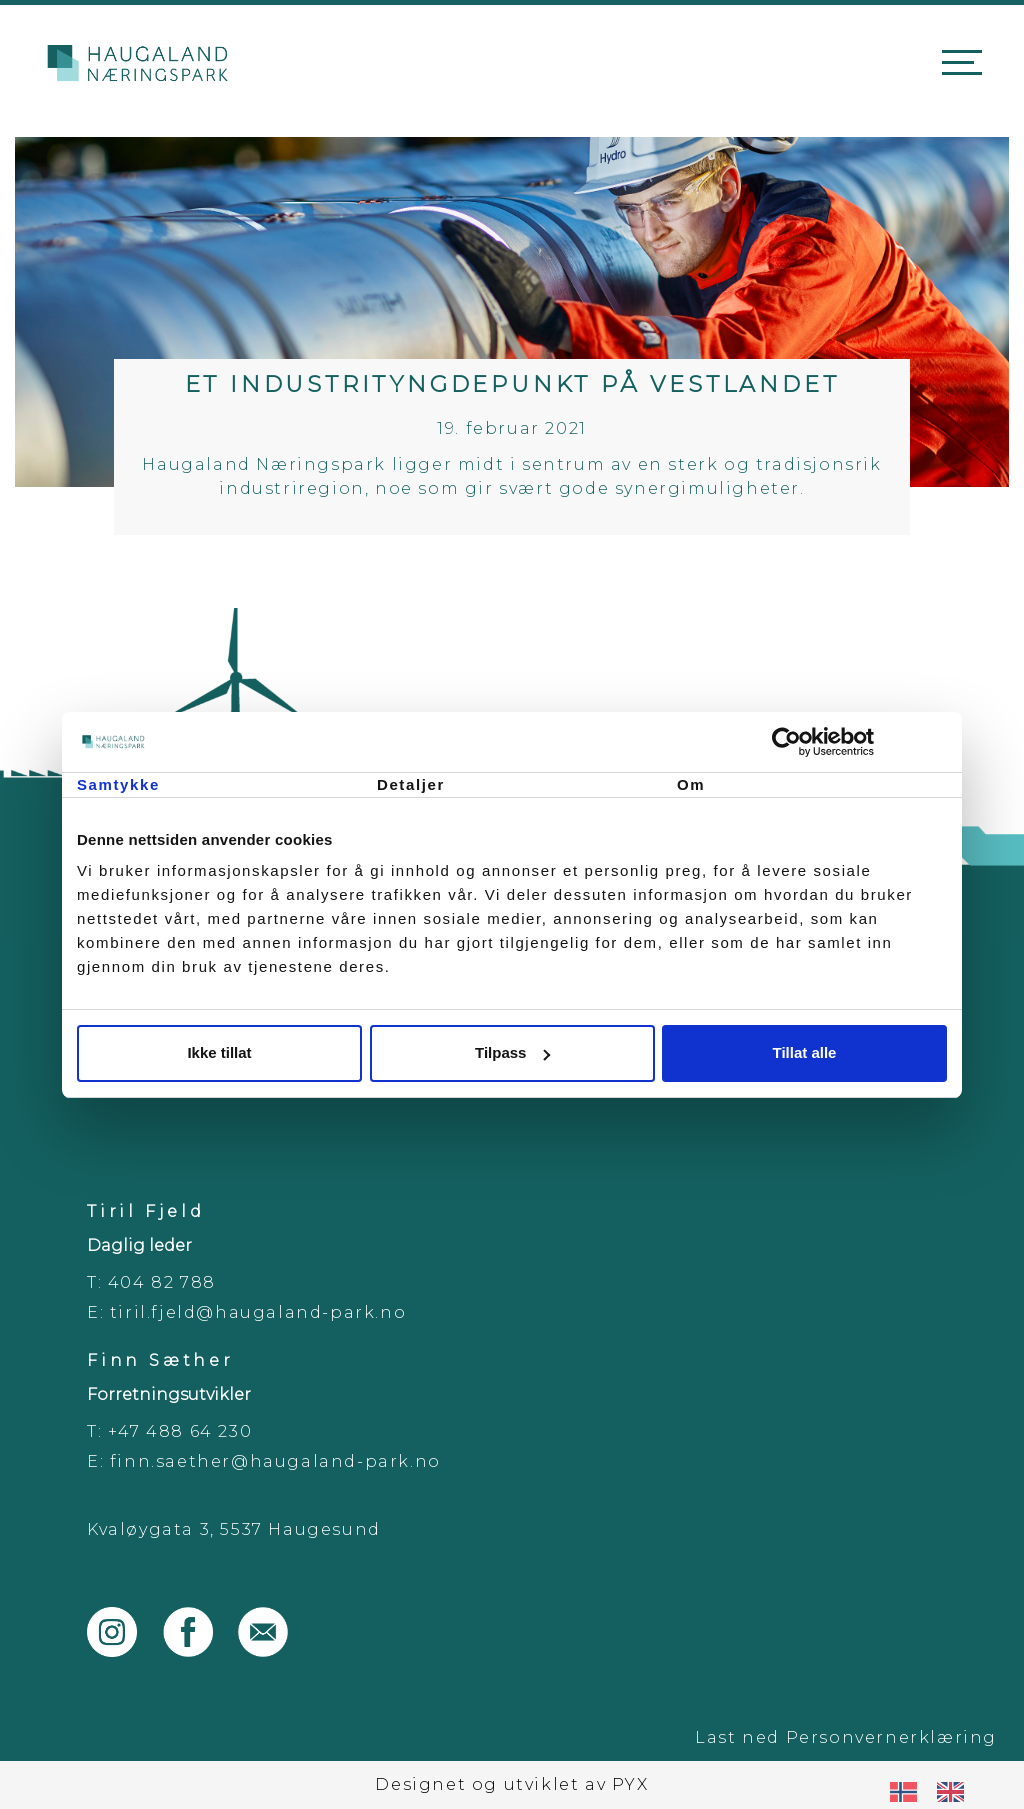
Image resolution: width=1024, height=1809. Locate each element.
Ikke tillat (219, 1052)
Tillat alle (805, 1052)
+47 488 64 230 (180, 1431)
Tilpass (512, 1052)
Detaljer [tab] (411, 784)
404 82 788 (162, 1282)
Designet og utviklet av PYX (511, 1784)
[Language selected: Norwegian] (937, 1791)
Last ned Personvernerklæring (846, 1737)
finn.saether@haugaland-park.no (275, 1461)
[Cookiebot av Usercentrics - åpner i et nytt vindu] (859, 742)
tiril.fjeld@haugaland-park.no (258, 1312)
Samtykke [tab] (118, 784)
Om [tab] (691, 784)
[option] (955, 1792)
